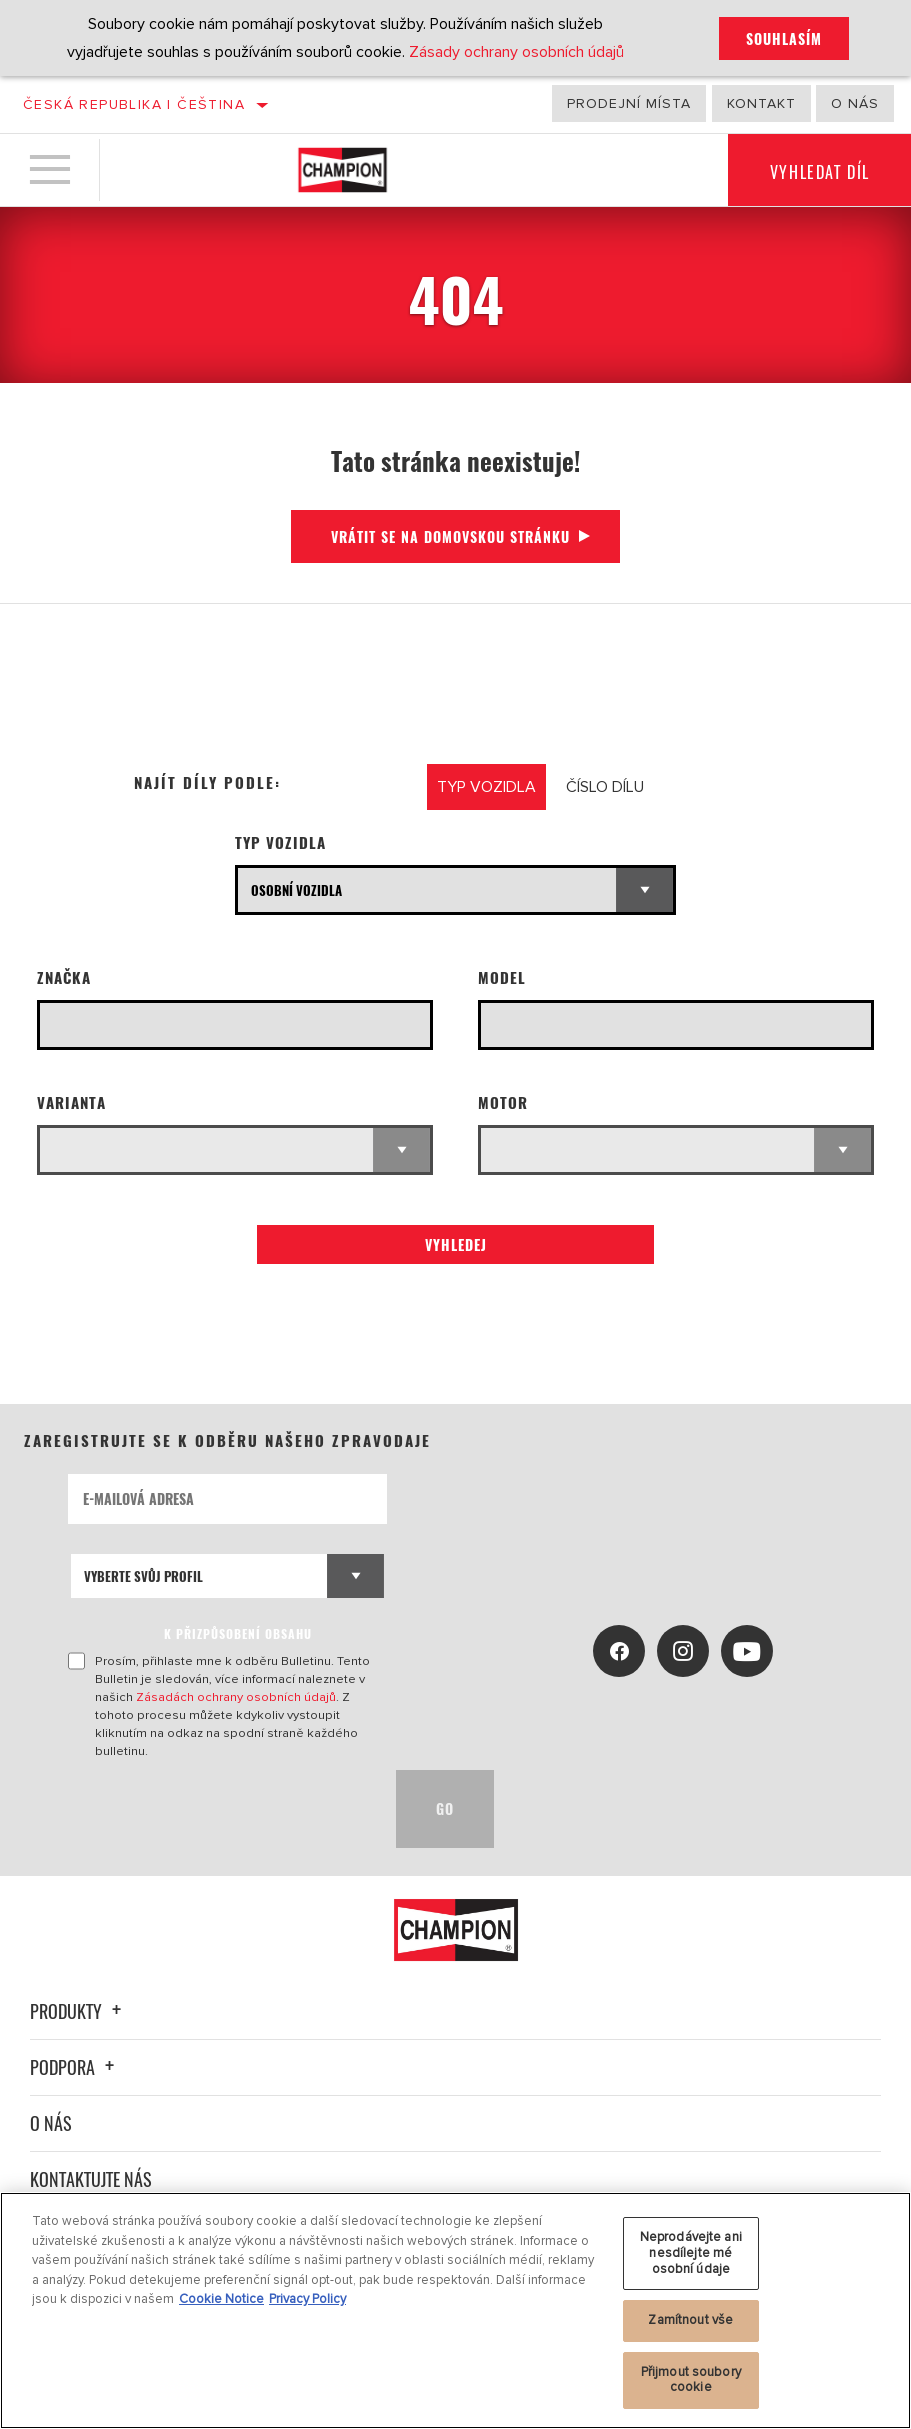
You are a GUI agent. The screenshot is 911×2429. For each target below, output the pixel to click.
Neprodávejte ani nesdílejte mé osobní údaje (691, 2252)
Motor (503, 1102)
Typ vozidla (280, 842)
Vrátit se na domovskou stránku (450, 536)
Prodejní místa (629, 103)
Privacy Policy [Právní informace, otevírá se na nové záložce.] (307, 2299)
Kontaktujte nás (91, 2179)
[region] (455, 2310)
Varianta (71, 1102)
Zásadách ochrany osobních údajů (236, 1697)
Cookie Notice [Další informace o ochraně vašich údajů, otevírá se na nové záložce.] (221, 2299)
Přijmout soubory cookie (691, 2380)
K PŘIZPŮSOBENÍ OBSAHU (238, 1633)
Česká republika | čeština (134, 104)
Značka (64, 977)
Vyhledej (456, 1244)
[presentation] (220, 1809)
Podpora (75, 2067)
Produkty (78, 2011)
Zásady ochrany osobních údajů (516, 52)
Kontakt (761, 103)
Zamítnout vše (690, 2320)
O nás (855, 103)
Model (502, 977)
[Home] (342, 170)
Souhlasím (784, 38)
